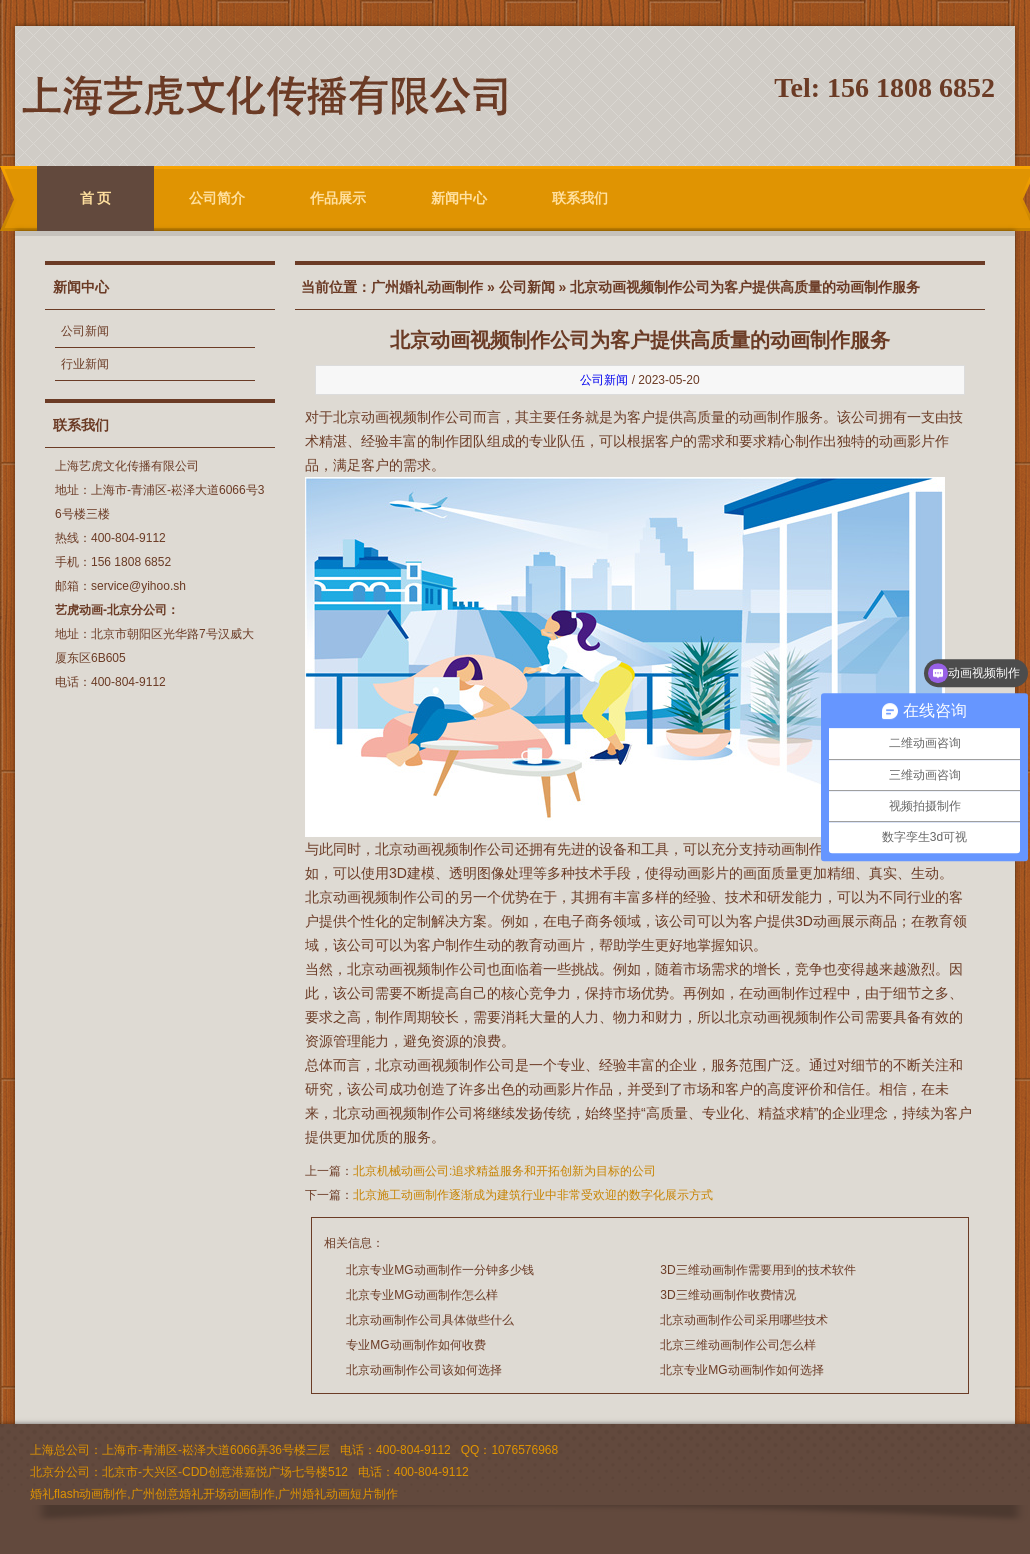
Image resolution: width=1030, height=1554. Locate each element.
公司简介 (217, 198)
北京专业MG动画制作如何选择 (741, 1370)
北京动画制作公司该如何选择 (424, 1370)
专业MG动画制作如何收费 (415, 1345)
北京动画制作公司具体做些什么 (430, 1320)
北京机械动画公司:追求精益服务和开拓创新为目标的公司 (504, 1171)
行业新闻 (85, 364)
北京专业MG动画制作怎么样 (421, 1295)
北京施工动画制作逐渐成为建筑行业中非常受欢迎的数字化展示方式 (533, 1195)
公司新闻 (85, 331)
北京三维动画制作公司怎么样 (738, 1345)
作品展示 (338, 198)
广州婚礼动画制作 (427, 287)
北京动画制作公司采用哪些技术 (744, 1320)
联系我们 (580, 198)
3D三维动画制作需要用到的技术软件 (757, 1270)
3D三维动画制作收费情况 (727, 1295)
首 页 (96, 198)
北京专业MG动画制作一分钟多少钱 (439, 1270)
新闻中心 (459, 198)
